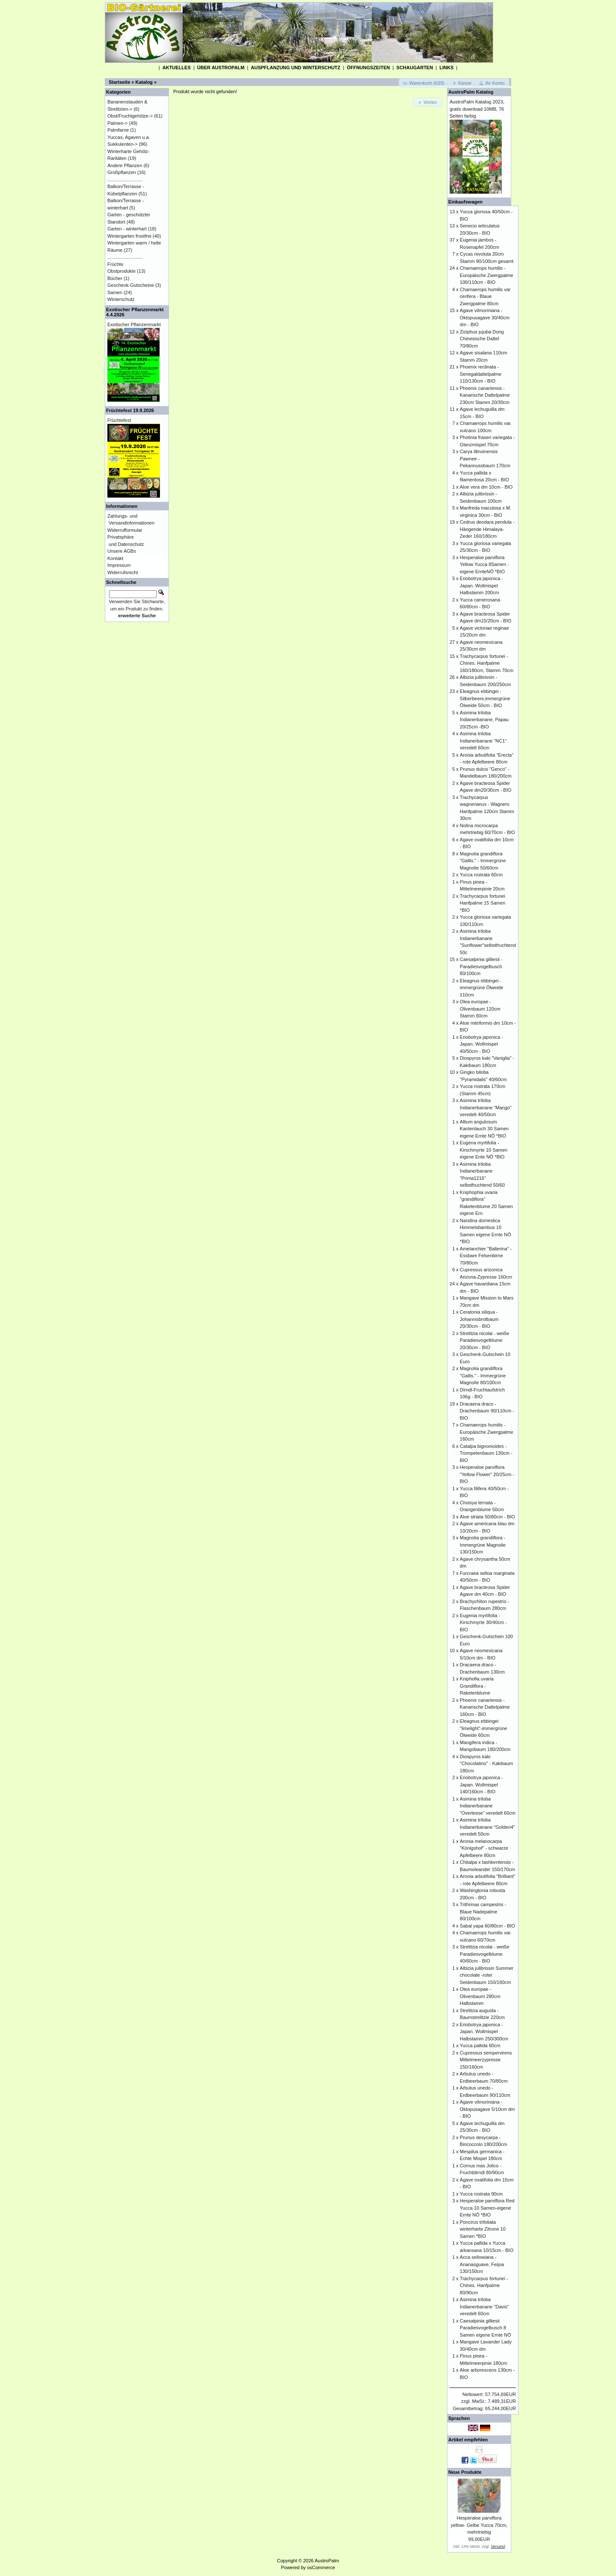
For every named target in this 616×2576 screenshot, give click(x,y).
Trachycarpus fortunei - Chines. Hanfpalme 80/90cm (484, 2285)
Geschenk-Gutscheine (130, 285)
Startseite (119, 82)
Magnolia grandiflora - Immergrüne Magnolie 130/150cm (483, 1544)
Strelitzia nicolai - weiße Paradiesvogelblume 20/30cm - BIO (484, 1340)
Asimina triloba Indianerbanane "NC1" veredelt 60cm (483, 740)
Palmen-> (117, 123)
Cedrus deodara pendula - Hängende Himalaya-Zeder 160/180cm (487, 529)
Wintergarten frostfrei (129, 236)
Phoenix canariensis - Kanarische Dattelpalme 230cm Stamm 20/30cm (485, 395)
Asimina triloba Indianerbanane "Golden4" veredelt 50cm (487, 1826)
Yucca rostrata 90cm (481, 2193)
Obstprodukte (121, 271)
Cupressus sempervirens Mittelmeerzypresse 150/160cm (486, 2059)
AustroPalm (327, 2560)
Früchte (115, 264)
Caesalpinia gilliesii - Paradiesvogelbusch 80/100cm (481, 966)
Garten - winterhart (127, 228)
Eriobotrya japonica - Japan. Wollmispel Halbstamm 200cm (481, 585)
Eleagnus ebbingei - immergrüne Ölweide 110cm (481, 987)
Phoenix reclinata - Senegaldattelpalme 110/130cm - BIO (480, 373)
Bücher (114, 278)
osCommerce (321, 2567)
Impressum (118, 565)
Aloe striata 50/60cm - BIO (487, 1516)
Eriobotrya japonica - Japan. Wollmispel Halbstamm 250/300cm (484, 2031)
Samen (114, 292)
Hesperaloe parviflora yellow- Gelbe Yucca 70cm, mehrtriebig (479, 2525)
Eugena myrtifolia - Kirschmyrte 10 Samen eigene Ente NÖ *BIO (483, 1149)
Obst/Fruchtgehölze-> (130, 115)
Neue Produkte (465, 2472)
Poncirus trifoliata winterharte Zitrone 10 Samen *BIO (483, 2229)
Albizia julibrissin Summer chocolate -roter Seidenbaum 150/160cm (486, 1975)
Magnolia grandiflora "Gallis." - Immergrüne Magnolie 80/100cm (483, 1375)
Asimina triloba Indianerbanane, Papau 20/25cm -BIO (484, 719)
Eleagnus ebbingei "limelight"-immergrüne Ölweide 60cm (483, 1728)
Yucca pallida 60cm (480, 2045)
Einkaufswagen (465, 201)
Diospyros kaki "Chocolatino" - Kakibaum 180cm (486, 1763)
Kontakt (115, 558)
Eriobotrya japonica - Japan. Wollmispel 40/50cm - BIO (481, 1044)
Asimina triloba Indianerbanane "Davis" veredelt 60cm (484, 2306)
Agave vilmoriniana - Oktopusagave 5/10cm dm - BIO (487, 2109)
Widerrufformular (124, 530)
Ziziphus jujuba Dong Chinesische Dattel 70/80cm (482, 338)
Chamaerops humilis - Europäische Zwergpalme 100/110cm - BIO (486, 275)
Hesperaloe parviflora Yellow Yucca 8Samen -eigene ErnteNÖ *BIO (484, 564)
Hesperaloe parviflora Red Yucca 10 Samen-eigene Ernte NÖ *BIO (487, 2207)
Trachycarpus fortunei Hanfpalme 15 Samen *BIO (482, 903)
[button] (424, 83)
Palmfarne (118, 130)
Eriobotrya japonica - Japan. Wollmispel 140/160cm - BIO (481, 1784)
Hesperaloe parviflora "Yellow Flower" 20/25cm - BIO (487, 1474)
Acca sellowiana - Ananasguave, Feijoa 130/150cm (482, 2264)
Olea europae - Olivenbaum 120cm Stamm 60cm (480, 1008)
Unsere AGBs (121, 551)
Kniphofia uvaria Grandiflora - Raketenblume (477, 1685)
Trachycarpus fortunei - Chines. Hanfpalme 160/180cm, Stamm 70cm (486, 663)
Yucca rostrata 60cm (481, 874)
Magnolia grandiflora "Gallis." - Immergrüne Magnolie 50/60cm (483, 860)
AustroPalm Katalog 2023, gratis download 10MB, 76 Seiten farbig (477, 108)
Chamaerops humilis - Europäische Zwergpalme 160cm (486, 1431)
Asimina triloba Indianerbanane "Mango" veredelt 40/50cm (486, 1107)
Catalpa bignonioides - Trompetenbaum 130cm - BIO (486, 1453)
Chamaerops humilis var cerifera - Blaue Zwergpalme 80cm (485, 296)
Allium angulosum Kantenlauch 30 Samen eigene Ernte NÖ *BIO (484, 1128)
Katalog (144, 82)
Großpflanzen (121, 172)
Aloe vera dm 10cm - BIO (486, 486)
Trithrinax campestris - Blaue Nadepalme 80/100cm (483, 1911)
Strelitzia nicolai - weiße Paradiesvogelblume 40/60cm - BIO (484, 1953)
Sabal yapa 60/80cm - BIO (487, 1925)
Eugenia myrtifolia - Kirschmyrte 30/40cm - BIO (483, 1622)
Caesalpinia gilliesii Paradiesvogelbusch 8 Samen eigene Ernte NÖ (485, 2327)
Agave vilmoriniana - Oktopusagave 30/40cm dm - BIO (484, 317)
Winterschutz (121, 299)
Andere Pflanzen (124, 165)
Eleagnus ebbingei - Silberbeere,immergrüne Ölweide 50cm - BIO (485, 698)
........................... (125, 179)
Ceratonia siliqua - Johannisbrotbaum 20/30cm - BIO (479, 1319)
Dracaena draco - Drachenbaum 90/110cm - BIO (487, 1411)
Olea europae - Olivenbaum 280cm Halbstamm (480, 1996)
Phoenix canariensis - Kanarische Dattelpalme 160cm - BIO (485, 1707)
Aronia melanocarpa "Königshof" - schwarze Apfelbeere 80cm (484, 1848)
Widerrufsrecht (122, 572)
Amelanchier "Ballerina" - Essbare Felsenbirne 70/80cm (486, 1255)
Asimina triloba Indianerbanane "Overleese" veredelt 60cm (487, 1806)
